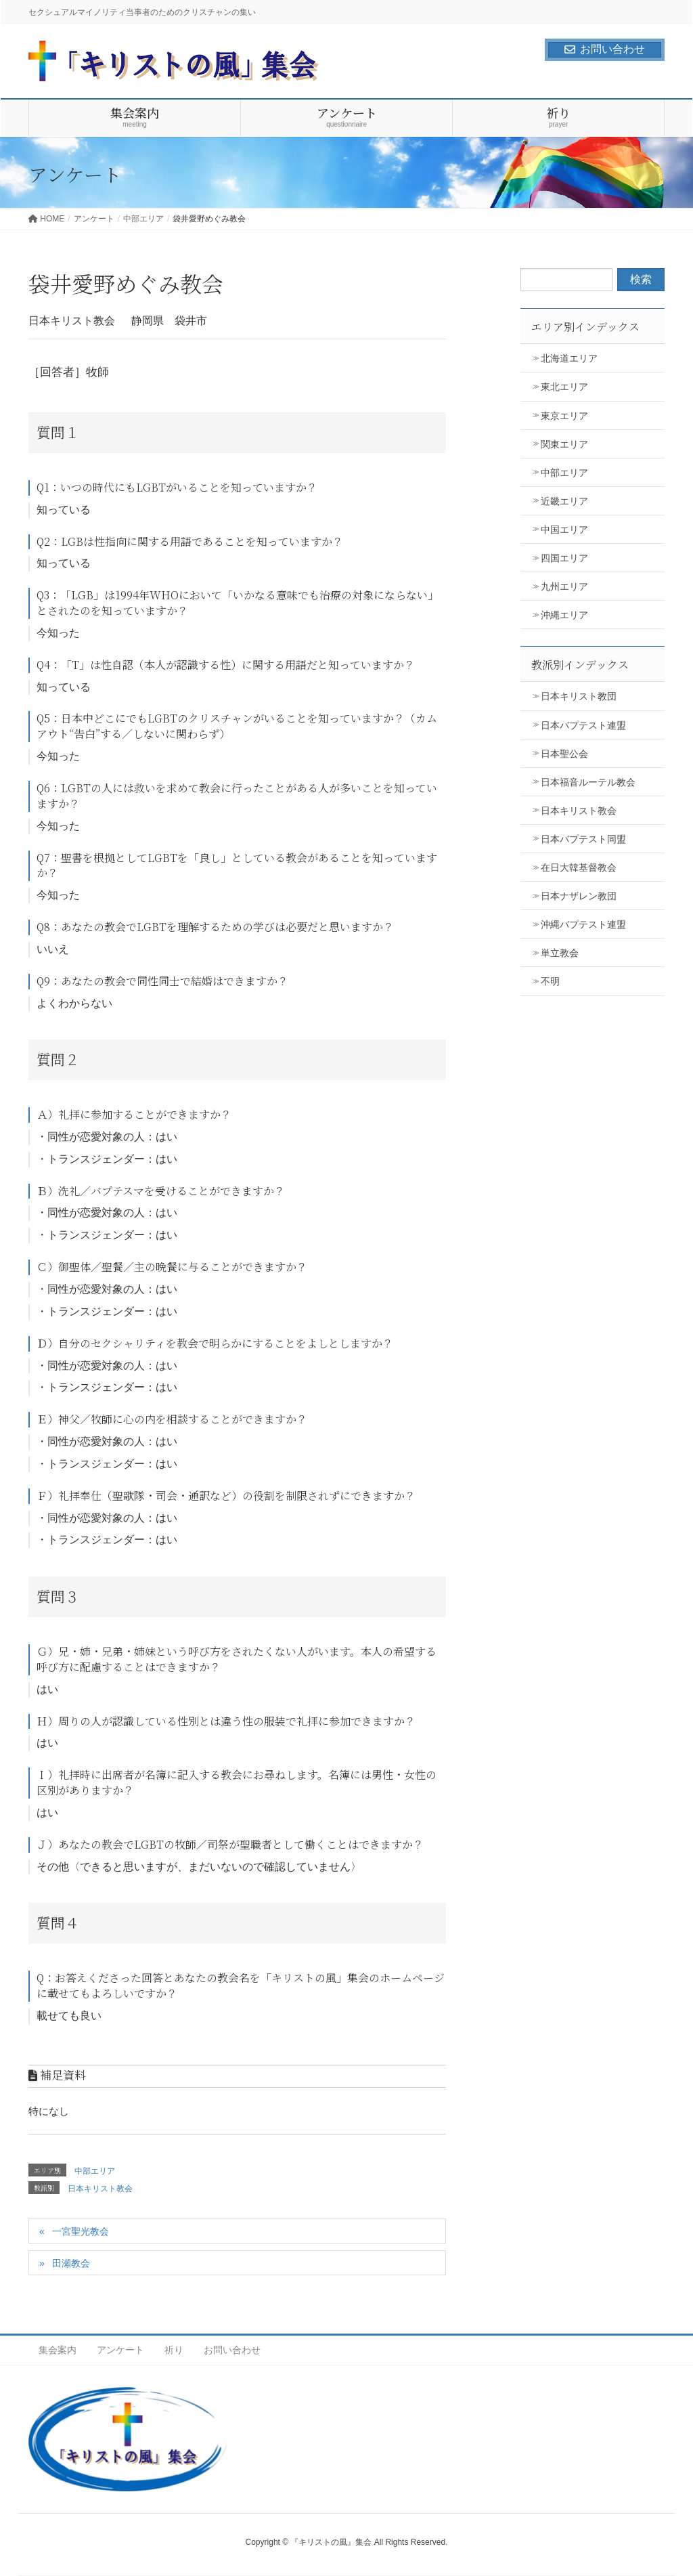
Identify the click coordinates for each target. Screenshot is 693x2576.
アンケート (120, 2349)
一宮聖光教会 (80, 2231)
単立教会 (560, 952)
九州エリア (564, 586)
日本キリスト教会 (100, 2188)
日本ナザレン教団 (579, 895)
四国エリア (564, 558)
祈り (173, 2349)
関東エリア (564, 444)
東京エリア (564, 415)
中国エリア (564, 529)
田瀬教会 (71, 2263)
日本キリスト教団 (579, 696)
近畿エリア (564, 501)
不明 (550, 981)
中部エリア (94, 2171)
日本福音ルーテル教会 (588, 782)
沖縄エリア (564, 614)
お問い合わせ (604, 49)
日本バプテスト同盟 (583, 839)
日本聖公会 (564, 753)
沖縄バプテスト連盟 (583, 924)
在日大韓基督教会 (579, 867)
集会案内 (57, 2349)
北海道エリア (569, 358)
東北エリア (564, 386)
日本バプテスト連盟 (583, 725)
